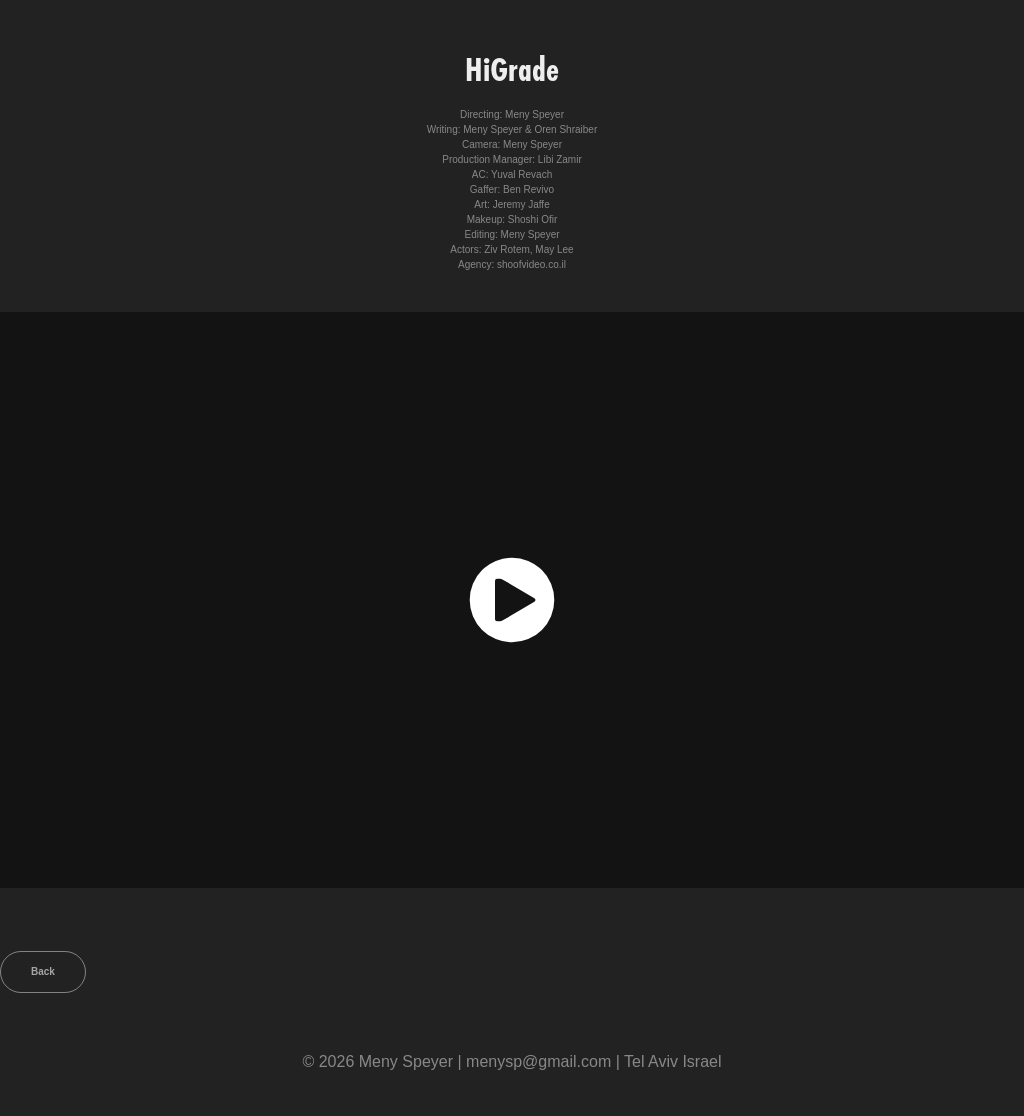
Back (43, 971)
